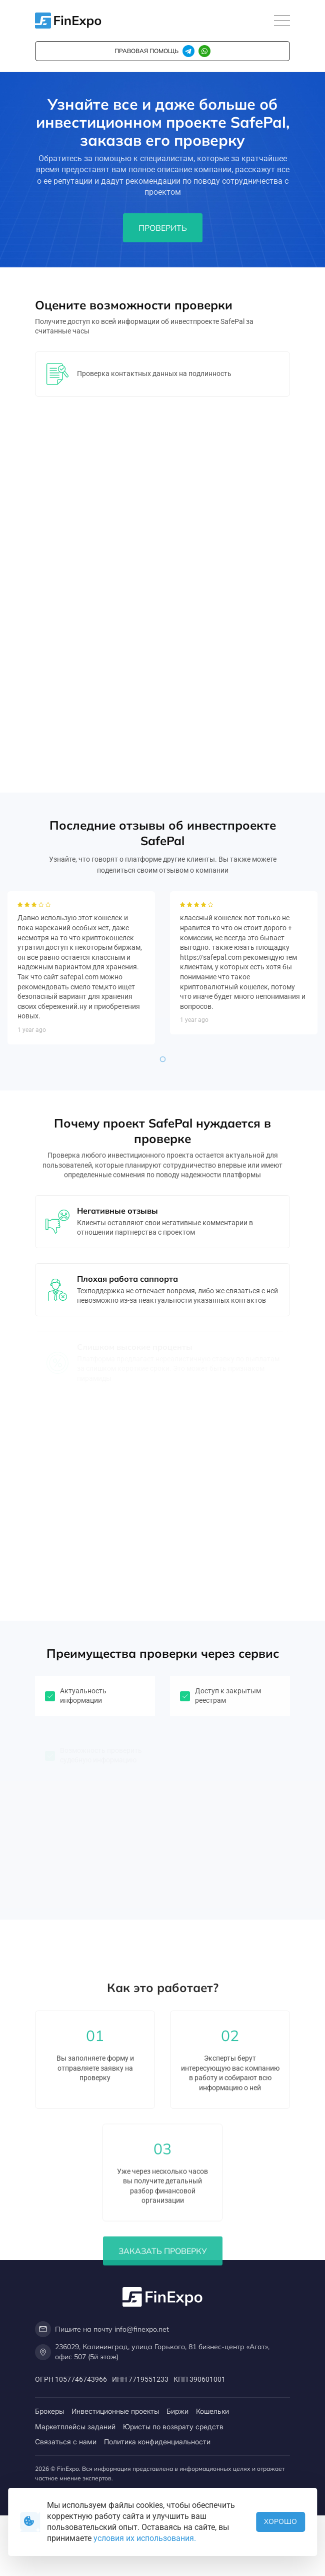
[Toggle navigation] (282, 21)
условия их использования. (145, 2538)
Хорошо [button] (280, 2521)
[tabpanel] (81, 1077)
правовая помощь (146, 51)
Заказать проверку (162, 2468)
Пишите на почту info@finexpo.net (102, 2329)
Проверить (162, 228)
